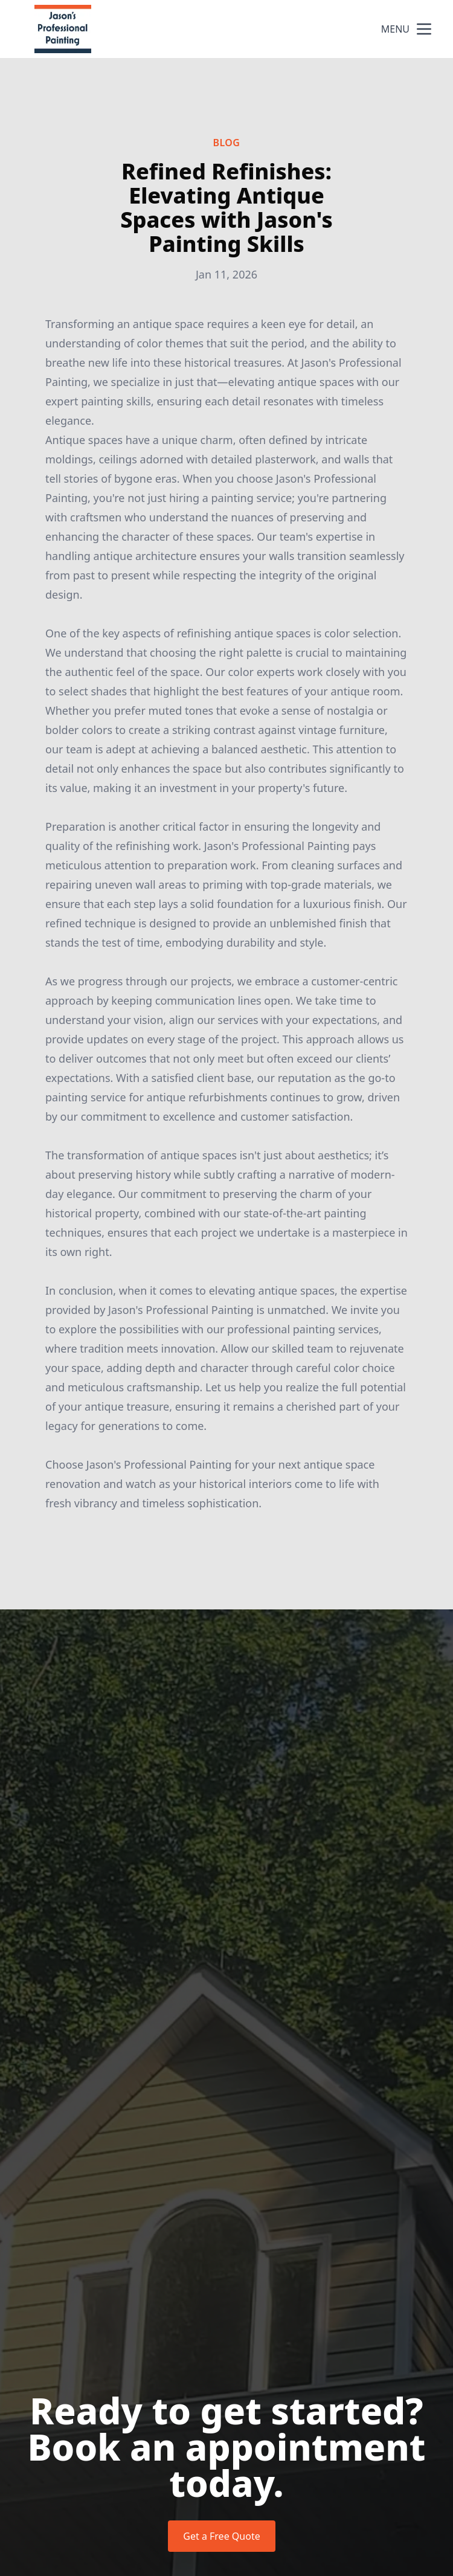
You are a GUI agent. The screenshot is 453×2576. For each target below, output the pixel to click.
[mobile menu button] (424, 28)
